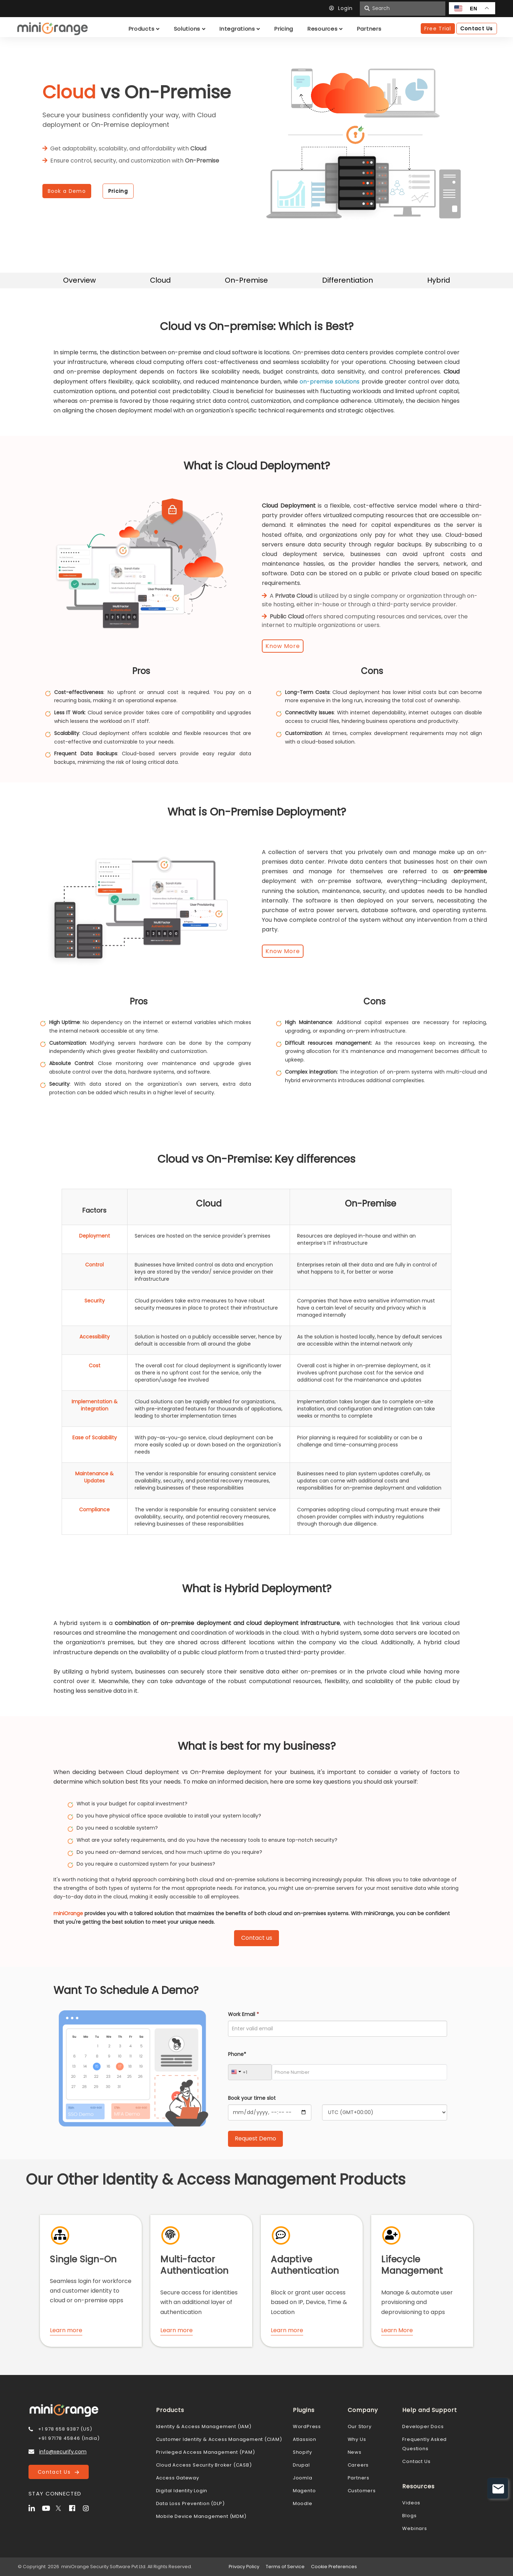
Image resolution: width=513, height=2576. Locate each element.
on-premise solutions (329, 381)
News (355, 2452)
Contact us (256, 1938)
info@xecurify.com (63, 2451)
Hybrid (438, 280)
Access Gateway (177, 2477)
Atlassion (304, 2439)
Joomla (302, 2477)
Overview (79, 280)
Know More (282, 646)
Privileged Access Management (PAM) (205, 2452)
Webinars (414, 2528)
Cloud (160, 280)
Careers (358, 2465)
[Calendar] (269, 2112)
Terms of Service (285, 2567)
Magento (304, 2490)
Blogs (409, 2515)
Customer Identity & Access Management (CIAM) (219, 2439)
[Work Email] (337, 2029)
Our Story (360, 2426)
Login (342, 8)
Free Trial (437, 28)
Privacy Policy (244, 2567)
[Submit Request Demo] (255, 2139)
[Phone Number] (359, 2072)
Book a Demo (67, 191)
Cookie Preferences (334, 2567)
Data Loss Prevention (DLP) (190, 2503)
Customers (362, 2490)
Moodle (302, 2503)
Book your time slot (252, 2098)
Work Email (243, 2014)
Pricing (118, 191)
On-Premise (246, 280)
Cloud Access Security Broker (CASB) (204, 2465)
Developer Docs (423, 2426)
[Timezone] (384, 2112)
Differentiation (347, 280)
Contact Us (58, 2471)
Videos (411, 2502)
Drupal (301, 2465)
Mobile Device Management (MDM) (201, 2516)
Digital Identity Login (182, 2490)
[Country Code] (250, 2072)
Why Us (357, 2439)
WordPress (307, 2426)
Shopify (302, 2452)
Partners (358, 2477)
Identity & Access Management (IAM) (204, 2426)
